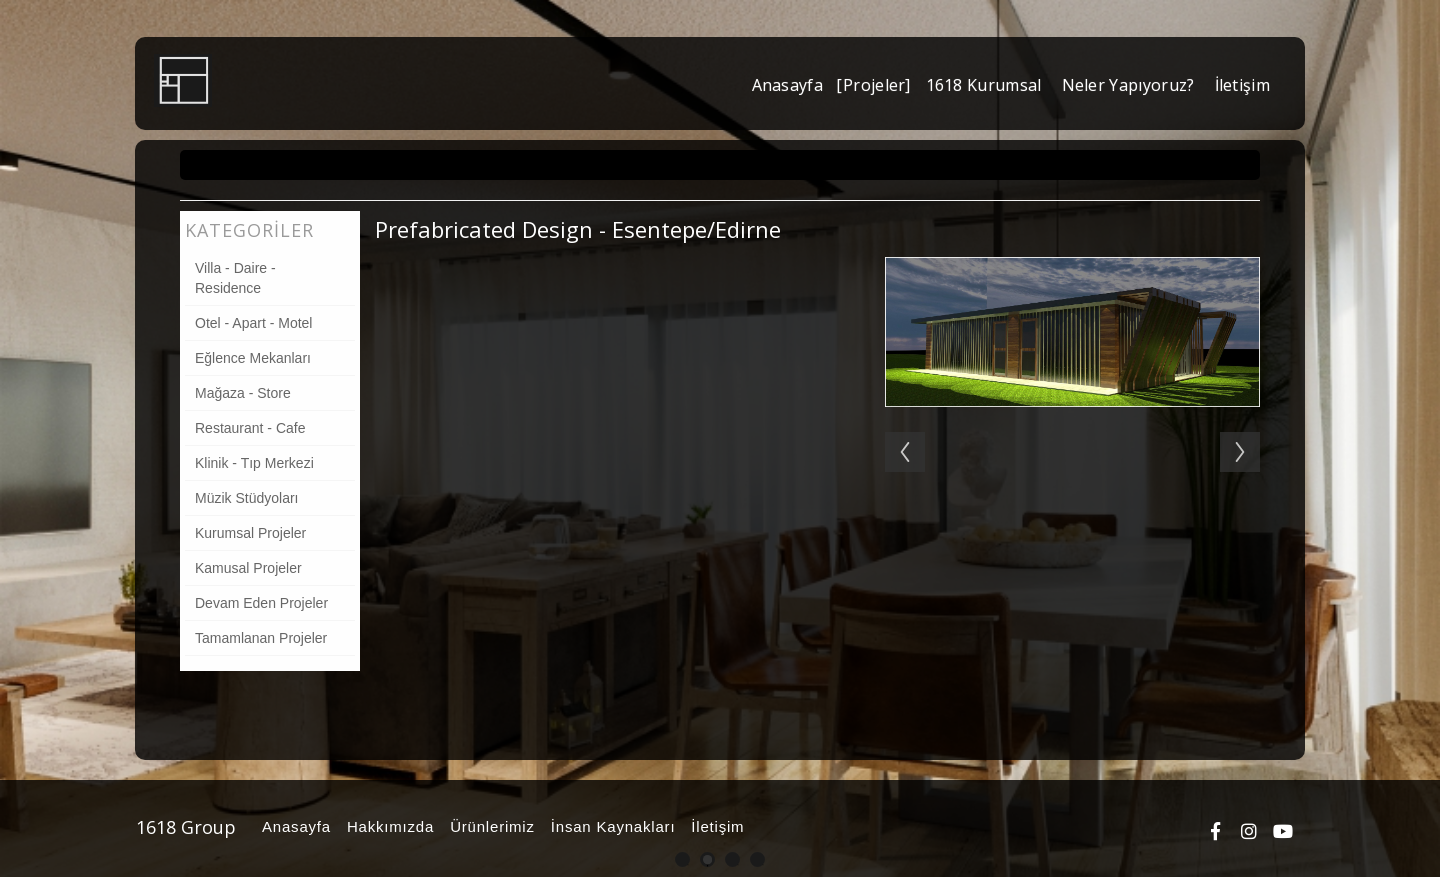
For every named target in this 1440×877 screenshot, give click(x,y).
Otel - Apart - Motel (253, 323)
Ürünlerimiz (489, 826)
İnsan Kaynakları (610, 826)
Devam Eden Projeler (261, 603)
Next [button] (1250, 432)
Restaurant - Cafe (250, 428)
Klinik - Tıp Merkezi (254, 463)
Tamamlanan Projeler (261, 638)
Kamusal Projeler (248, 568)
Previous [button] (895, 432)
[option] (1072, 442)
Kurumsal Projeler (250, 533)
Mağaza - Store (243, 393)
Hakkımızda (387, 826)
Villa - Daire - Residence (235, 278)
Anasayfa (293, 826)
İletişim (714, 826)
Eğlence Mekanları (253, 358)
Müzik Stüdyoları (246, 498)
